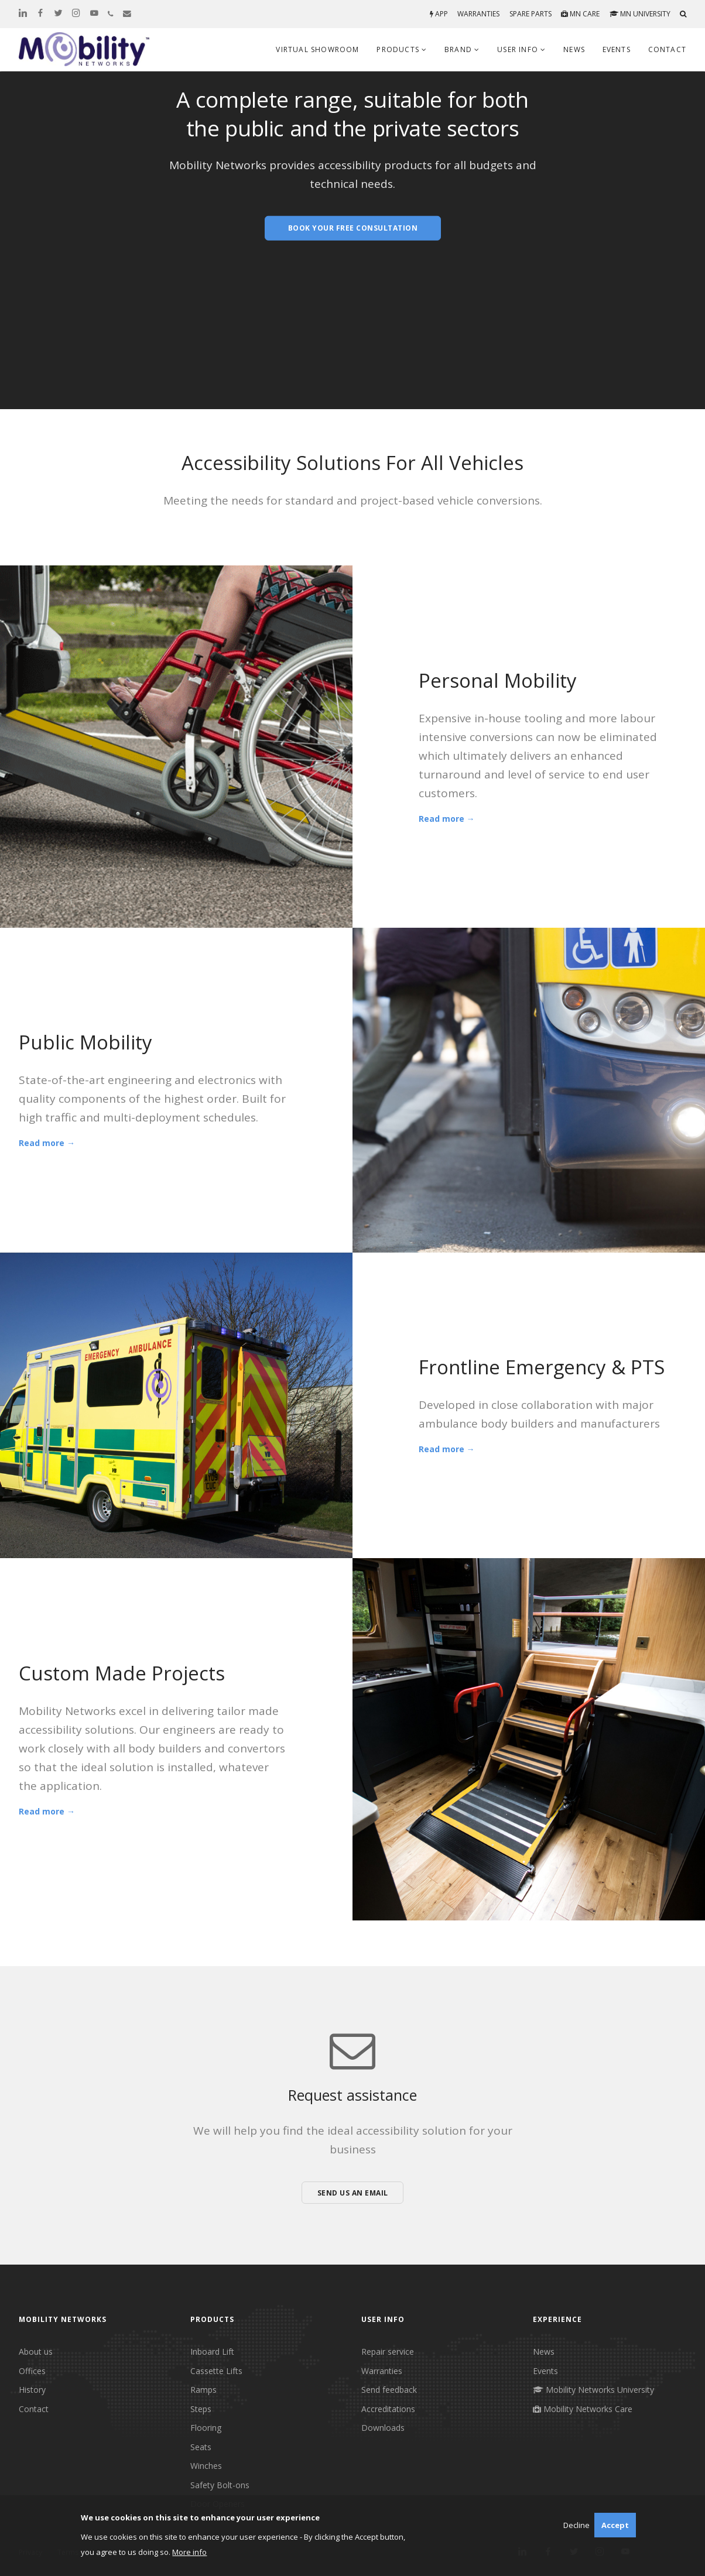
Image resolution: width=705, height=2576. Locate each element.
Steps (200, 2408)
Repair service (387, 2351)
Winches (206, 2465)
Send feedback (389, 2389)
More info (189, 2552)
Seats (200, 2446)
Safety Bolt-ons (219, 2485)
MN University (640, 14)
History (32, 2389)
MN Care (580, 14)
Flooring (205, 2427)
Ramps (203, 2389)
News (574, 49)
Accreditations (388, 2408)
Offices (32, 2370)
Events (617, 49)
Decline (576, 2525)
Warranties (478, 14)
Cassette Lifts (216, 2370)
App (439, 14)
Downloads (383, 2427)
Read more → (447, 818)
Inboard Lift (212, 2351)
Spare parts (530, 14)
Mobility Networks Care (582, 2408)
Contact (667, 49)
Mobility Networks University (593, 2389)
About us (36, 2351)
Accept (615, 2525)
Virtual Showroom (317, 49)
